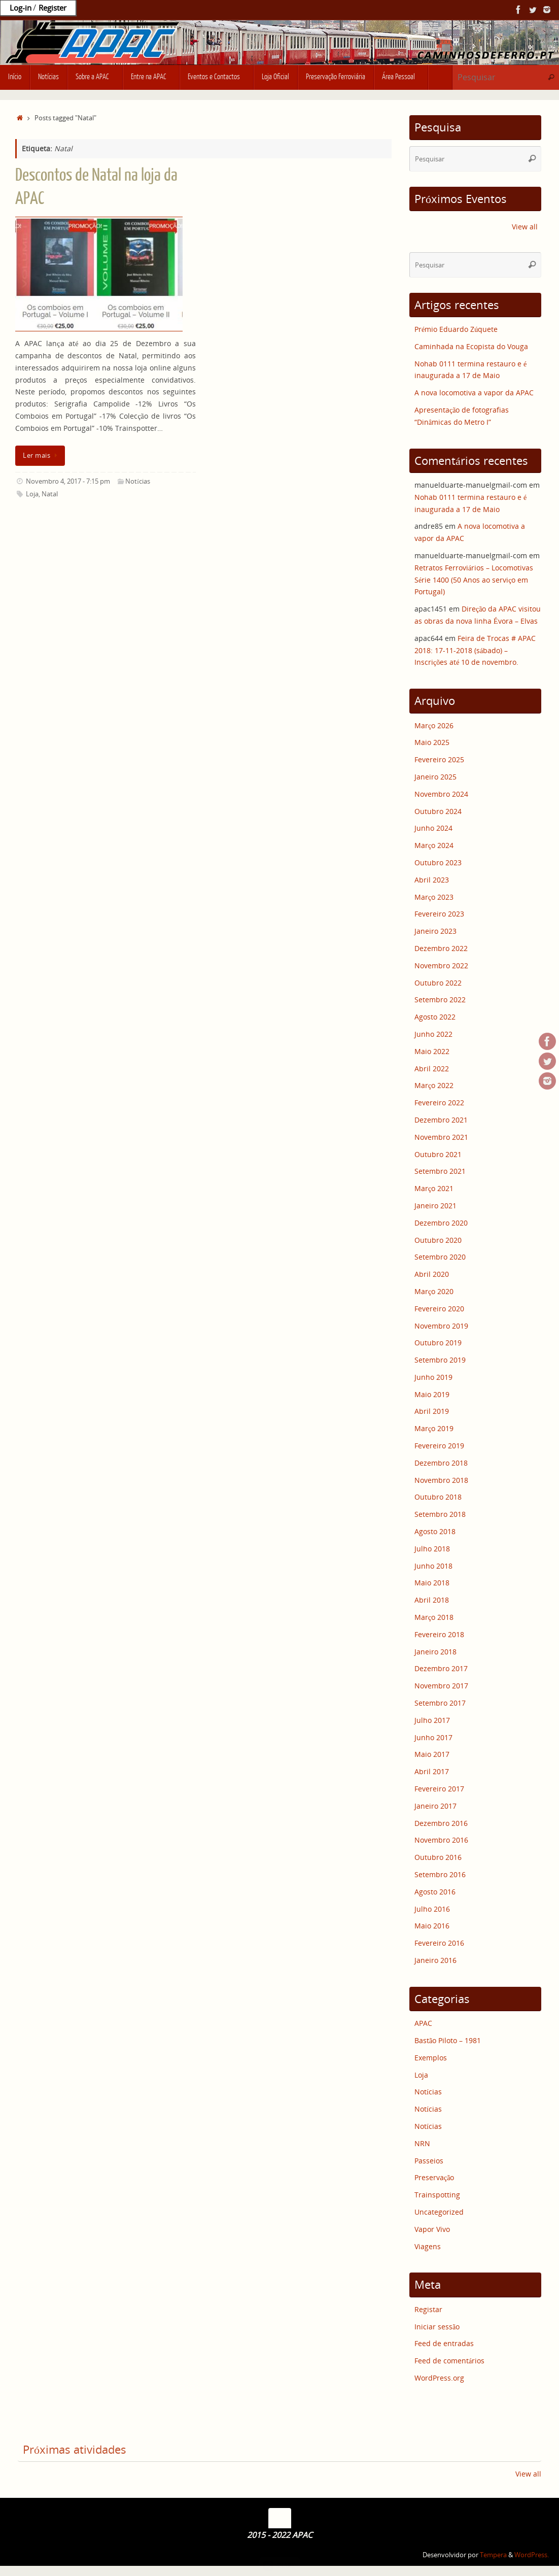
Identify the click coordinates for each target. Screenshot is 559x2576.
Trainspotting (437, 2194)
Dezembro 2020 (441, 1223)
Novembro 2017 (441, 1685)
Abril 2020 (431, 1274)
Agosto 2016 (435, 1891)
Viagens (427, 2246)
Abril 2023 (431, 880)
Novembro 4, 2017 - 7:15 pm (68, 481)
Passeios (428, 2160)
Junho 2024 (433, 828)
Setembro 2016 (440, 1874)
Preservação (434, 2177)
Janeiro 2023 (435, 931)
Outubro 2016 (438, 1857)
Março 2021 (433, 1188)
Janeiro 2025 (435, 777)
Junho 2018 (433, 1566)
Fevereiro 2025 (439, 759)
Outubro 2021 (438, 1154)
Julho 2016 (432, 1909)
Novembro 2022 (441, 965)
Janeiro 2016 (435, 1960)
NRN (422, 2143)
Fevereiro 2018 (439, 1634)
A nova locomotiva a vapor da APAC (474, 392)
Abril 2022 (431, 1068)
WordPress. (531, 2555)
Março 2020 (433, 1291)
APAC (423, 2023)
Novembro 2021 (441, 1137)
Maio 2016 (431, 1925)
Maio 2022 (431, 1051)
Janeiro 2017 (435, 1806)
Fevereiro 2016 (439, 1943)
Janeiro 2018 (435, 1651)
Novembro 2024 (441, 794)
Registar (428, 2309)
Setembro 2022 (440, 999)
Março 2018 (433, 1617)
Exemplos (430, 2057)
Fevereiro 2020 (439, 1308)
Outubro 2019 (438, 1342)
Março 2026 (433, 725)
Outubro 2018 (438, 1497)
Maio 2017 (431, 1754)
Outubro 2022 (438, 983)
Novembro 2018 (441, 1480)
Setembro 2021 (440, 1171)
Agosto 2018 (435, 1531)
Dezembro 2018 (441, 1463)
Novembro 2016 (441, 1840)
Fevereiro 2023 (439, 914)
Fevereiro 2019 (439, 1445)
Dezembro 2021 (441, 1120)
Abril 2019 (431, 1411)
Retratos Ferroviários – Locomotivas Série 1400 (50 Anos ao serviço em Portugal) (473, 580)
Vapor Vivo (432, 2229)
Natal (50, 494)
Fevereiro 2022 (439, 1102)
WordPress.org (439, 2378)
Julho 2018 (432, 1548)
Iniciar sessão (437, 2326)
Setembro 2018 (440, 1514)
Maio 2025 (431, 742)
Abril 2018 (431, 1600)
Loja (32, 494)
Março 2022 (433, 1085)
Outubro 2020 (438, 1240)
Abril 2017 (431, 1771)
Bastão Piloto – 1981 (447, 2040)
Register (52, 8)
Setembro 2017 (440, 1703)
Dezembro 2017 (441, 1668)
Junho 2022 (433, 1034)
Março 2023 (433, 897)
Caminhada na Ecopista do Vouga (471, 346)
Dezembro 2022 (441, 948)
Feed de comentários (449, 2360)
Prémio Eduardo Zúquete (456, 329)
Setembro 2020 (440, 1257)
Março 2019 (433, 1428)
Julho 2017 (432, 1720)
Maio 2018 (431, 1582)
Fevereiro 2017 (439, 1788)
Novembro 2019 (441, 1326)
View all (525, 226)
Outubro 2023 (438, 862)
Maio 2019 (431, 1394)
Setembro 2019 (440, 1360)
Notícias (137, 481)
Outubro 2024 (438, 811)
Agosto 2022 (435, 1017)
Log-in (20, 8)
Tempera (493, 2555)
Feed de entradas (444, 2343)
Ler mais (42, 455)
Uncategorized (439, 2212)
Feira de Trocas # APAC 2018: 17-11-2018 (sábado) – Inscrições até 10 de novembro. (475, 650)
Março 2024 (433, 845)
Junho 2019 (433, 1377)
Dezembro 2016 (441, 1823)
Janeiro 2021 (435, 1205)
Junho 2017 (433, 1737)
